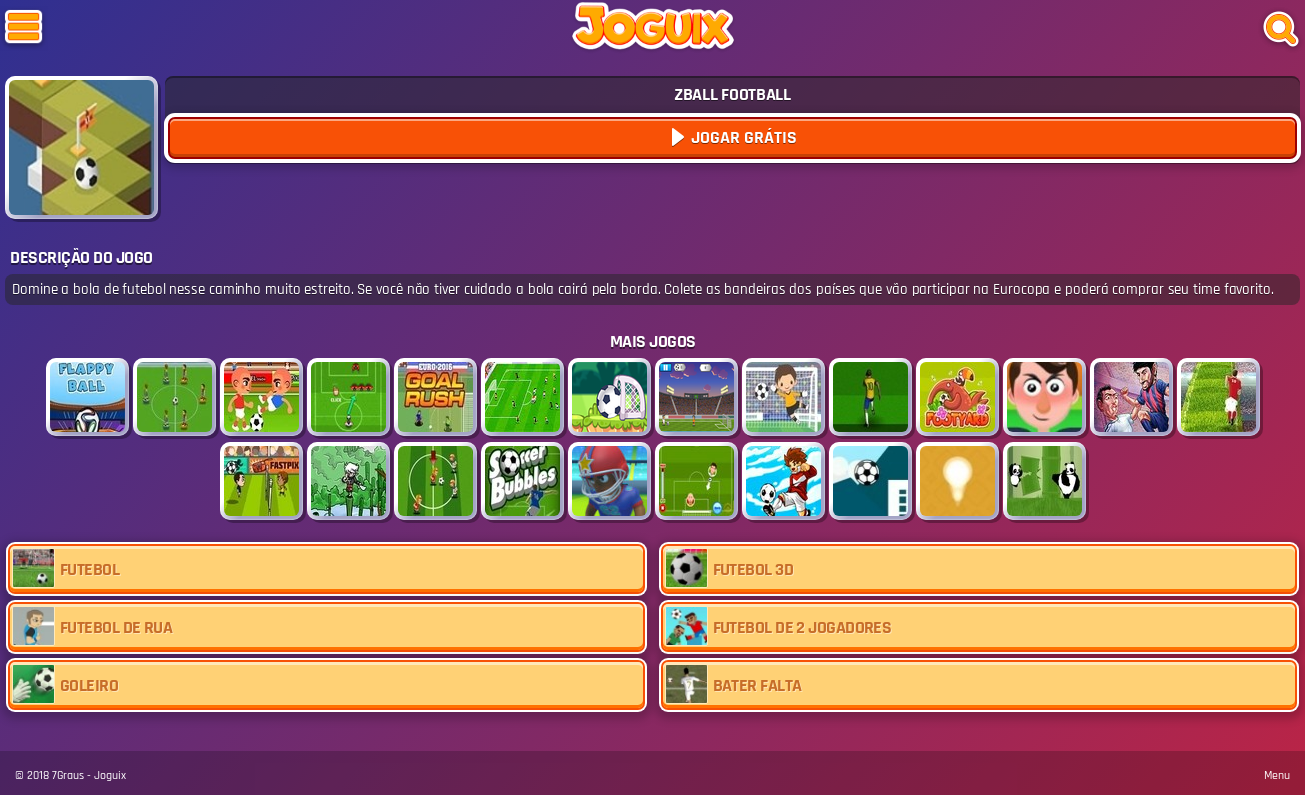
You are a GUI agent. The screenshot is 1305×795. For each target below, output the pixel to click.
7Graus (68, 775)
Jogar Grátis (742, 137)
